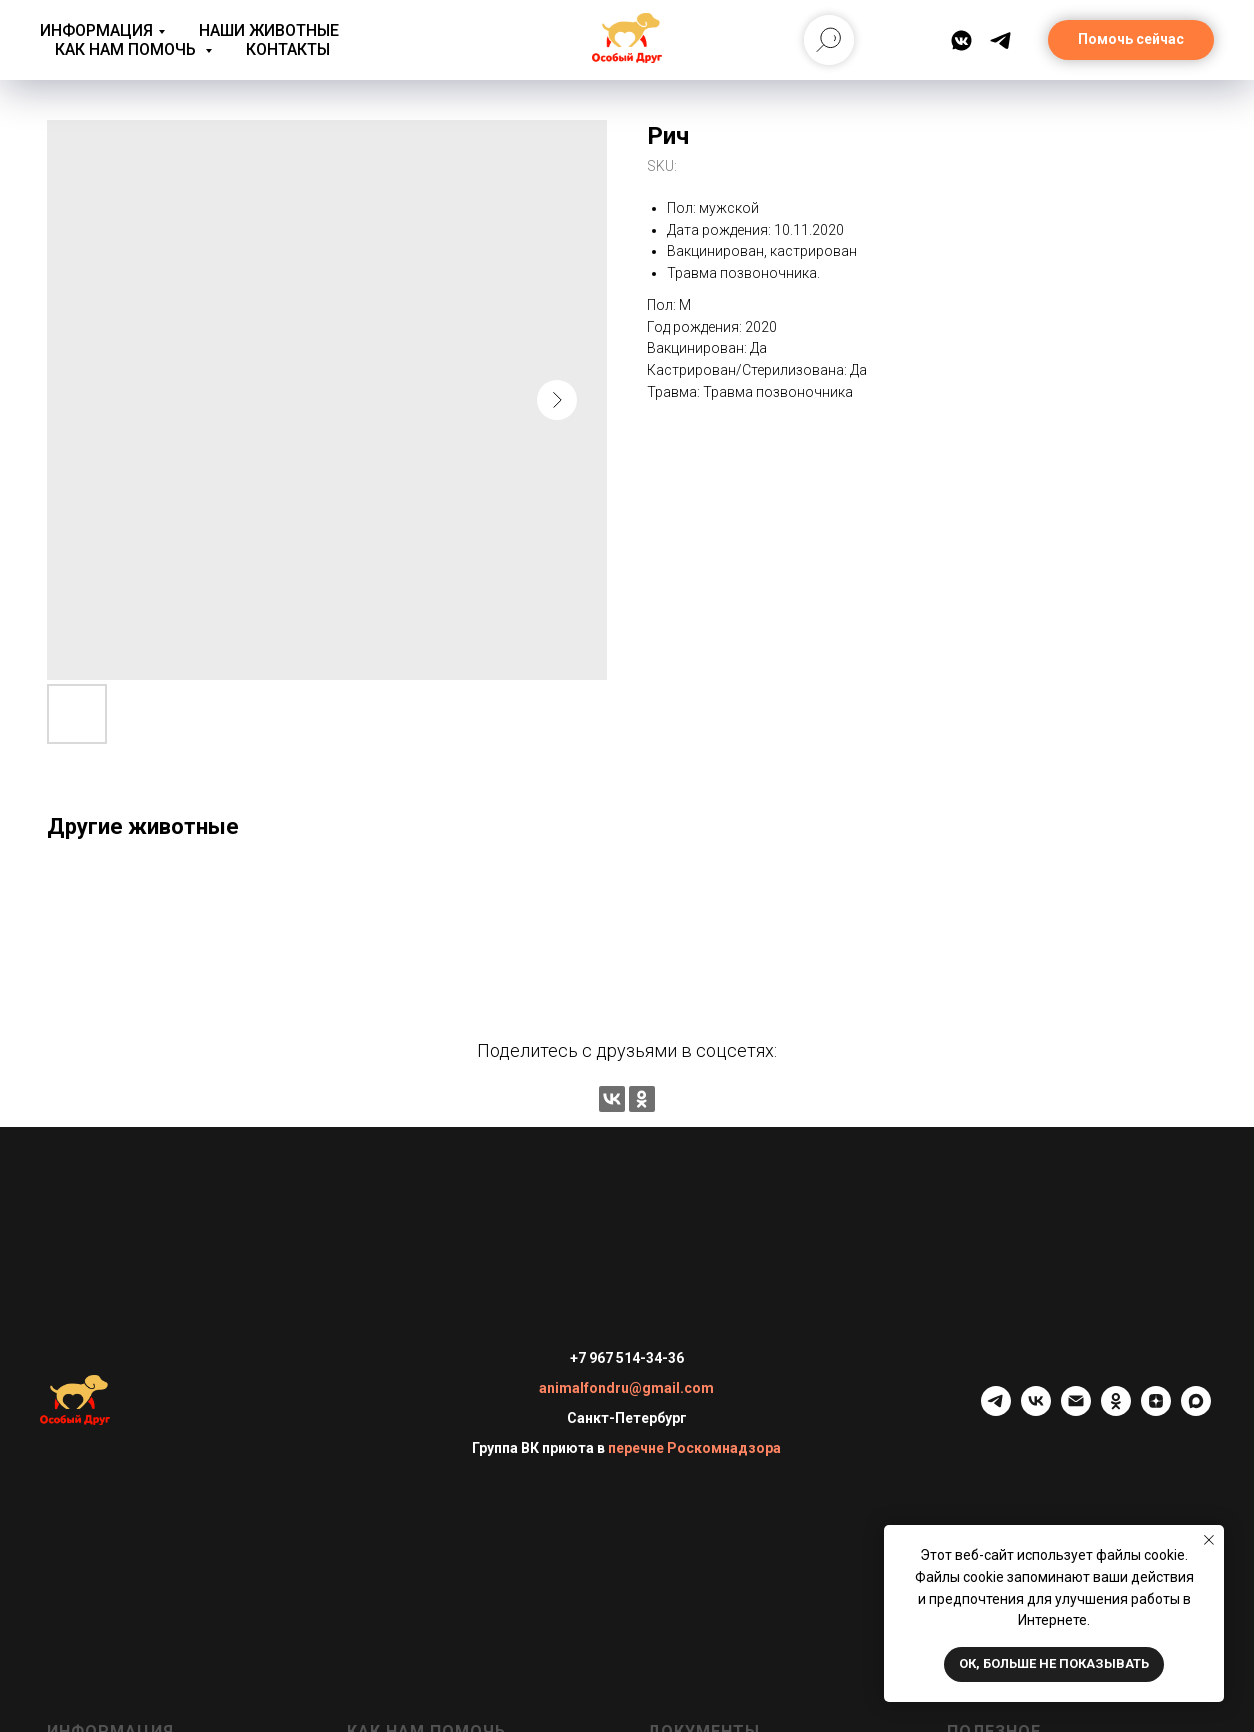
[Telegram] (1000, 40)
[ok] (1116, 1410)
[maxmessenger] (1196, 1410)
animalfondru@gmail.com (626, 1388)
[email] (1076, 1410)
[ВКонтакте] (961, 40)
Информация (96, 30)
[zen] (1156, 1410)
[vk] (1036, 1410)
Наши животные (269, 30)
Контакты (288, 49)
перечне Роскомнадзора (694, 1448)
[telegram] (996, 1410)
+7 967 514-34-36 (627, 1358)
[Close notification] (1209, 1540)
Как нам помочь (127, 49)
